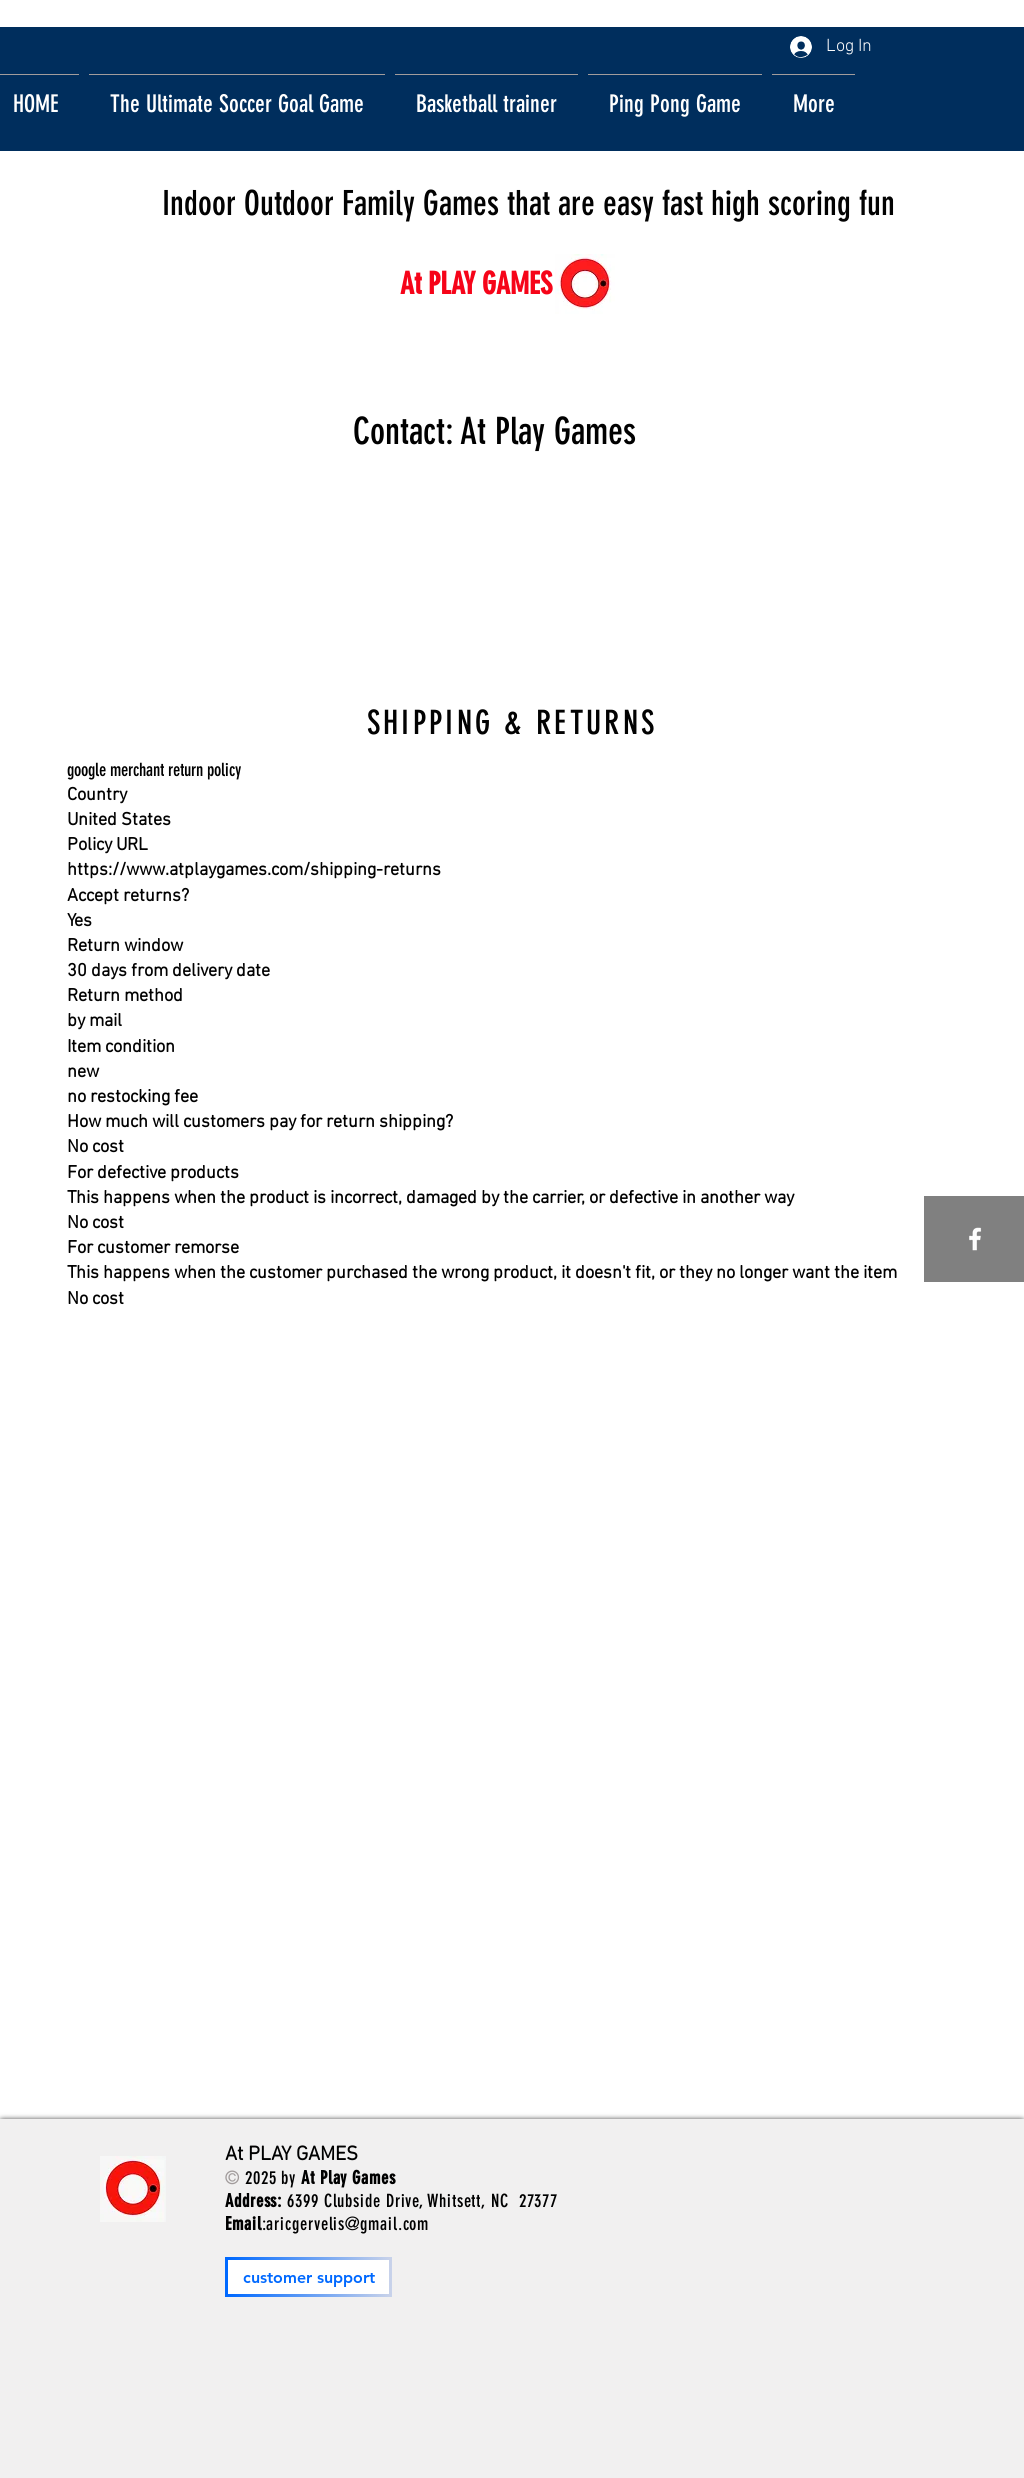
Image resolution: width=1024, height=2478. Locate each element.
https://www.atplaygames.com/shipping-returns (254, 870)
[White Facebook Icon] (975, 1239)
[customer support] (308, 2277)
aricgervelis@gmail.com (347, 2224)
